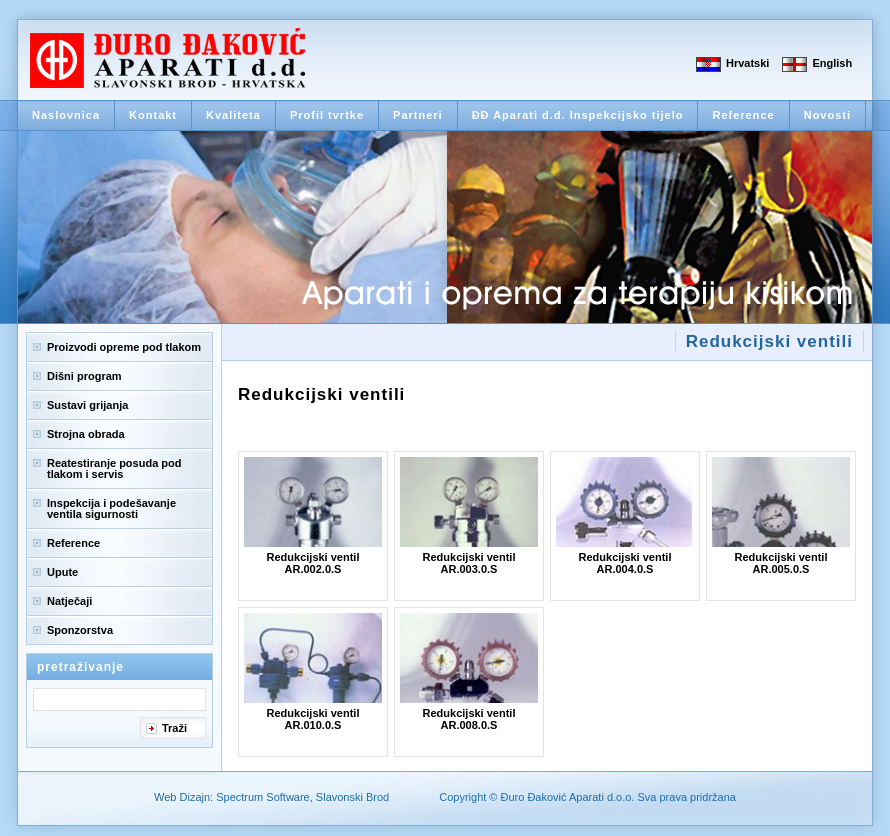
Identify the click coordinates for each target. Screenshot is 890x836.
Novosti (827, 115)
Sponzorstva (80, 630)
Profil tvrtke (327, 115)
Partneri (418, 115)
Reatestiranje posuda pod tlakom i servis (114, 468)
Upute (62, 572)
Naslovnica (66, 115)
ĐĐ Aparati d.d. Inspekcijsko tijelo (578, 115)
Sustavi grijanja (87, 405)
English (832, 63)
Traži (174, 728)
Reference (743, 115)
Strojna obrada (86, 434)
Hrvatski (747, 63)
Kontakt (153, 115)
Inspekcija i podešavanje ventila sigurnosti (111, 508)
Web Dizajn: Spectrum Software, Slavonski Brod (271, 797)
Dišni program (84, 376)
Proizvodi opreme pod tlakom (124, 347)
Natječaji (69, 601)
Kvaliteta (233, 115)
